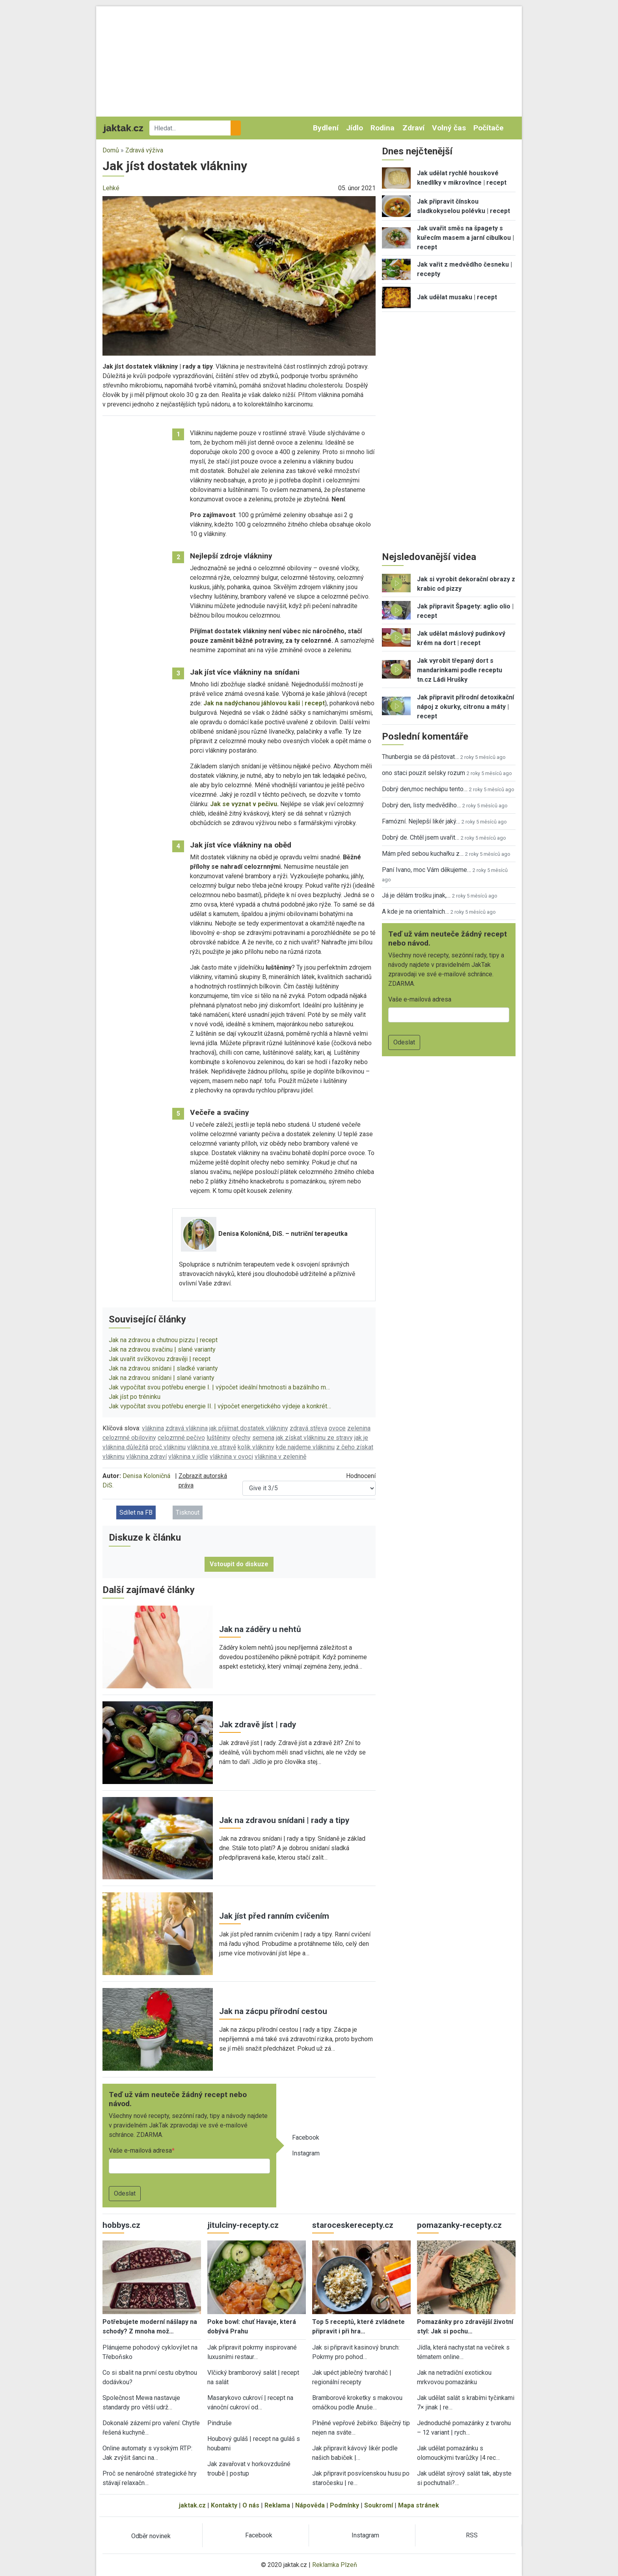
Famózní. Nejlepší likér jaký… (421, 821)
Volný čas (449, 127)
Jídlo (354, 127)
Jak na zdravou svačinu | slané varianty (162, 1349)
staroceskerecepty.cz (352, 2225)
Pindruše (219, 2423)
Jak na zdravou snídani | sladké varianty (163, 1368)
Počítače (488, 127)
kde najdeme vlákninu (305, 1447)
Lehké (110, 188)
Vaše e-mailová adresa (140, 2150)
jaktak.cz (192, 2505)
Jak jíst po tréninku (134, 1396)
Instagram (306, 2153)
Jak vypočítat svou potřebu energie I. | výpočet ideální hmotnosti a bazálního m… (219, 1387)
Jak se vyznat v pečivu (243, 804)
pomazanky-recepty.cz (459, 2225)
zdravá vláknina (187, 1428)
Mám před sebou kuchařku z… (423, 853)
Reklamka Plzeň (334, 2565)
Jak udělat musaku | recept (457, 297)
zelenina (358, 1428)
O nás (250, 2505)
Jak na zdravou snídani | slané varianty (161, 1378)
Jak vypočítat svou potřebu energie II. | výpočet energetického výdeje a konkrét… (220, 1406)
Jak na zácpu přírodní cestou (273, 2011)
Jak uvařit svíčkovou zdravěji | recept (159, 1359)
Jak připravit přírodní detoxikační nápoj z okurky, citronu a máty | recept (465, 707)
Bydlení (326, 127)
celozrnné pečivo (181, 1437)
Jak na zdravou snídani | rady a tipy (284, 1820)
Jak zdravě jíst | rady (257, 1724)
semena (263, 1437)
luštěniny (219, 1437)
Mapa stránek (418, 2505)
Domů (110, 150)
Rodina (382, 127)
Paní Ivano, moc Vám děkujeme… (426, 870)
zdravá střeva (308, 1428)
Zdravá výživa (144, 150)
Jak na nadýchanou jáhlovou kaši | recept (264, 703)
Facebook (305, 2137)
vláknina (153, 1428)
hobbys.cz (121, 2225)
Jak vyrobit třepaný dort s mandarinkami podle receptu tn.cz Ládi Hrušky (459, 670)
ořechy (241, 1437)
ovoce (337, 1428)
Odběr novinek (151, 2536)
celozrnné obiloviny (129, 1437)
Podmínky (344, 2505)
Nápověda (310, 2505)
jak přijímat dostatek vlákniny (248, 1428)
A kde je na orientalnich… (415, 911)
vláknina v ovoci (231, 1456)
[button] (239, 275)
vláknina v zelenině (280, 1456)
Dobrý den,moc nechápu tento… (424, 789)
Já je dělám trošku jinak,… (416, 895)
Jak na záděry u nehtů (260, 1629)
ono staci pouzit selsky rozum (423, 773)
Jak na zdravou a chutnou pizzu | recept (163, 1340)
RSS (472, 2535)
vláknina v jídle (188, 1456)
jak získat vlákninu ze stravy (314, 1437)
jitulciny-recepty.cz (243, 2225)
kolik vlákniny (256, 1447)
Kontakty (224, 2505)
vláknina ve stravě (211, 1447)
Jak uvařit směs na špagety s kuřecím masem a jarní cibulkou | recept (465, 237)
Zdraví (413, 127)
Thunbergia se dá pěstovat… (420, 756)
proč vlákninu (168, 1447)
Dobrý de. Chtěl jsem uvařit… (420, 837)
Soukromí (378, 2505)
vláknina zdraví (146, 1456)
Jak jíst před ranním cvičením (274, 1916)
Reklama (277, 2505)
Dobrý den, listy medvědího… (421, 805)
